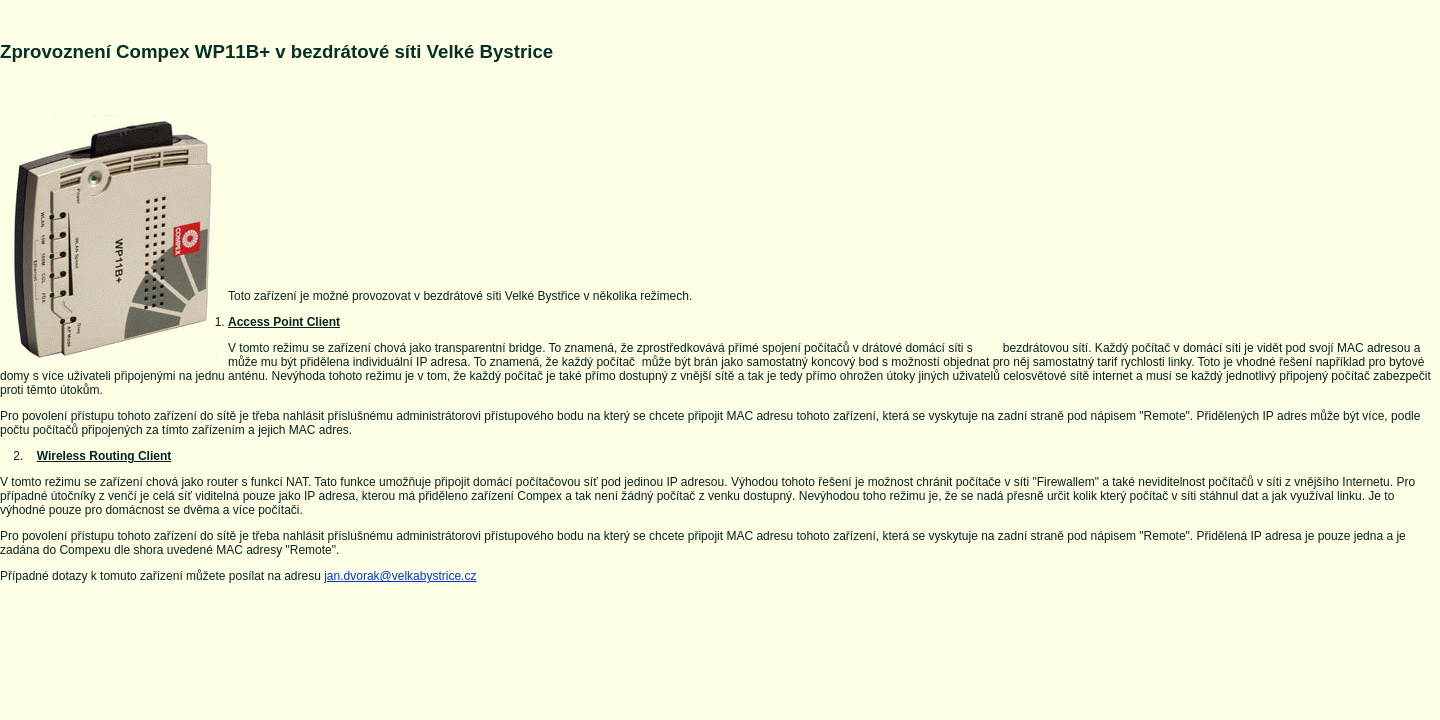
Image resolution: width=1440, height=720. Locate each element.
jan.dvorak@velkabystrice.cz (400, 576)
